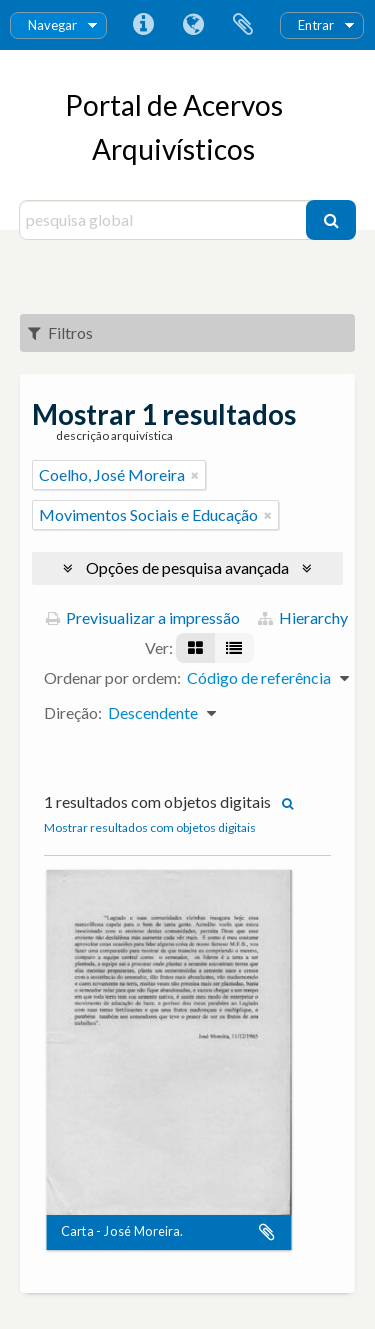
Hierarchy (303, 617)
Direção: (73, 712)
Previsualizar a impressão (143, 617)
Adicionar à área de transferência (267, 1233)
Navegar (52, 25)
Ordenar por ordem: (112, 677)
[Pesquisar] (331, 220)
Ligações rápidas (143, 25)
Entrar (316, 25)
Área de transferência (243, 25)
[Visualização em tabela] (234, 648)
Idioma (193, 25)
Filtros (60, 332)
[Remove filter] (195, 475)
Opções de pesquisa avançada (187, 567)
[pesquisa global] (165, 220)
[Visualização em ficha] (195, 648)
